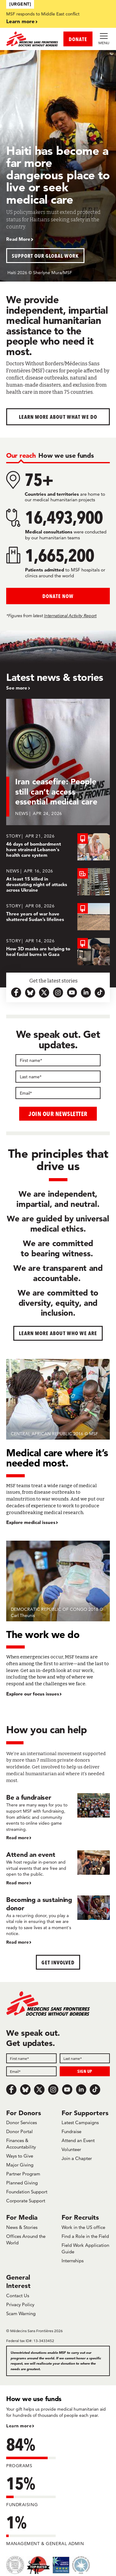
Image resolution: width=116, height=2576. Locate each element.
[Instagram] (53, 2089)
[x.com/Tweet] (39, 2089)
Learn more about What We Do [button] (58, 417)
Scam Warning (21, 2313)
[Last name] (58, 1077)
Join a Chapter (77, 2158)
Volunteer (71, 2149)
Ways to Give (19, 2156)
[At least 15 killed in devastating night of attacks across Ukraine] (58, 881)
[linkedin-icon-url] (86, 992)
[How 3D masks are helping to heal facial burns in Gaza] (58, 951)
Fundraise (71, 2131)
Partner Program (23, 2174)
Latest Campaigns (80, 2122)
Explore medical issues (30, 1522)
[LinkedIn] (81, 2089)
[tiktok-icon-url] (100, 992)
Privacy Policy (20, 2304)
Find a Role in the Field (85, 2236)
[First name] (58, 1060)
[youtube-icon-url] (72, 992)
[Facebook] (11, 2089)
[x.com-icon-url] (44, 992)
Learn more (20, 21)
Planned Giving (22, 2183)
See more (16, 688)
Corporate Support (25, 2201)
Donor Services (21, 2122)
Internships (73, 2261)
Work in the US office (83, 2227)
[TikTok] (95, 2089)
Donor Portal (19, 2131)
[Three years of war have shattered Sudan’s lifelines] (58, 916)
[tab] (21, 455)
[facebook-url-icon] (16, 992)
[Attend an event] (58, 1868)
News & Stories (21, 2227)
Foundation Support (26, 2192)
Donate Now (58, 596)
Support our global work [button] (45, 256)
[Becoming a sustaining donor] (58, 1920)
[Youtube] (67, 2089)
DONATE (78, 39)
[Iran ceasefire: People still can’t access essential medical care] (58, 766)
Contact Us (17, 2295)
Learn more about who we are (58, 1333)
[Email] (58, 1093)
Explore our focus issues (32, 1694)
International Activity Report (70, 615)
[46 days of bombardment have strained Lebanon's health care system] (58, 846)
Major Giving (19, 2165)
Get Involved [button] (58, 1962)
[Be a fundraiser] (58, 1817)
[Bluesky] (25, 2089)
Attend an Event (78, 2140)
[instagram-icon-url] (58, 992)
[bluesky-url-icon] (30, 992)
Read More (18, 239)
